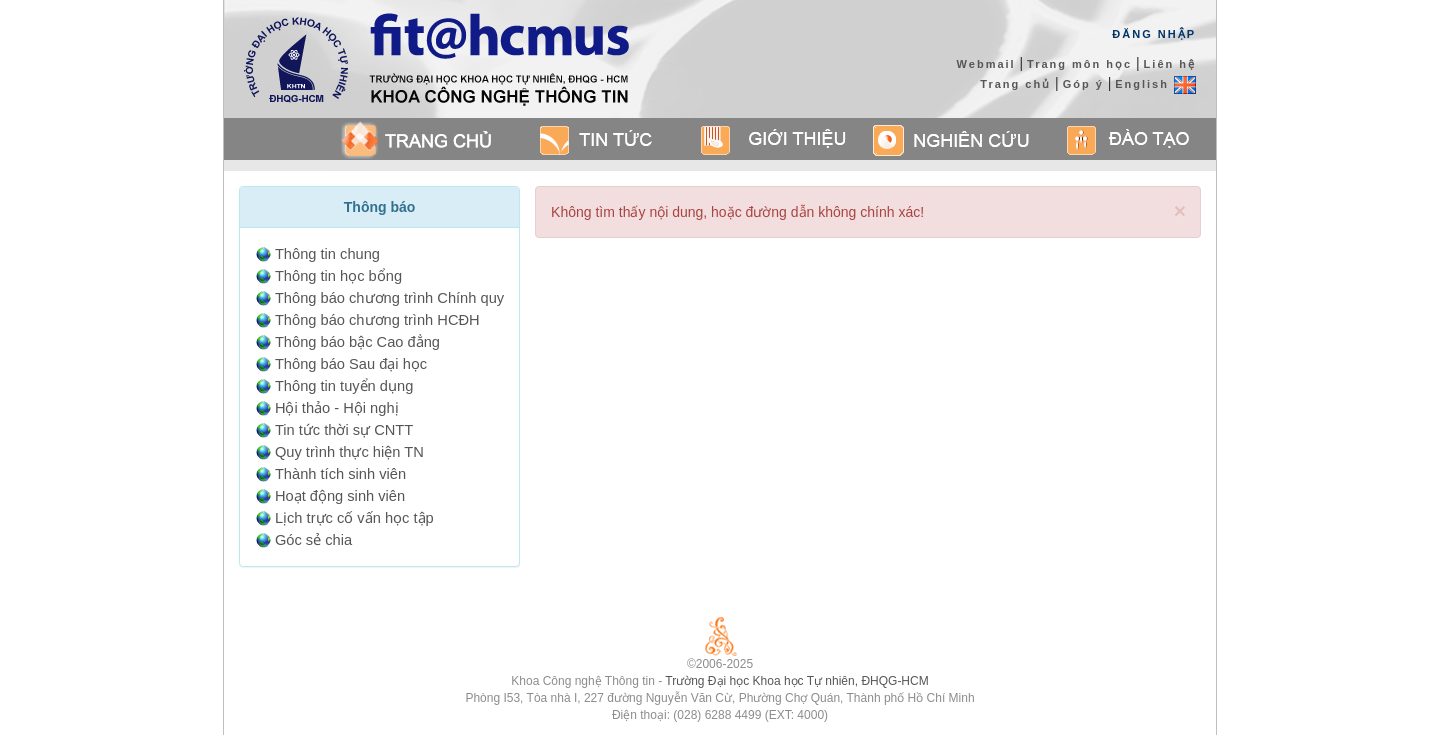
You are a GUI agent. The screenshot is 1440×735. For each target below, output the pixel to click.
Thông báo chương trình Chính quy (389, 298)
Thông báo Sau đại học (351, 364)
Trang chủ (1015, 84)
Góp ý (1083, 84)
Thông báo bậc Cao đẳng (357, 342)
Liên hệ (1170, 64)
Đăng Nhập (1154, 34)
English (1155, 84)
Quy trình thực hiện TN (349, 452)
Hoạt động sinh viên (340, 496)
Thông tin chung (327, 254)
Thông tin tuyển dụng (344, 386)
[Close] (1180, 210)
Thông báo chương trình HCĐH (377, 320)
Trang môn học (1079, 64)
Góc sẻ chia (313, 540)
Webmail (986, 64)
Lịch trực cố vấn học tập (354, 518)
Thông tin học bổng (338, 276)
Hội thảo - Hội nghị (337, 408)
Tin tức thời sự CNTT (344, 430)
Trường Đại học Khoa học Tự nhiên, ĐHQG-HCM (796, 681)
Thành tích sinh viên (340, 474)
